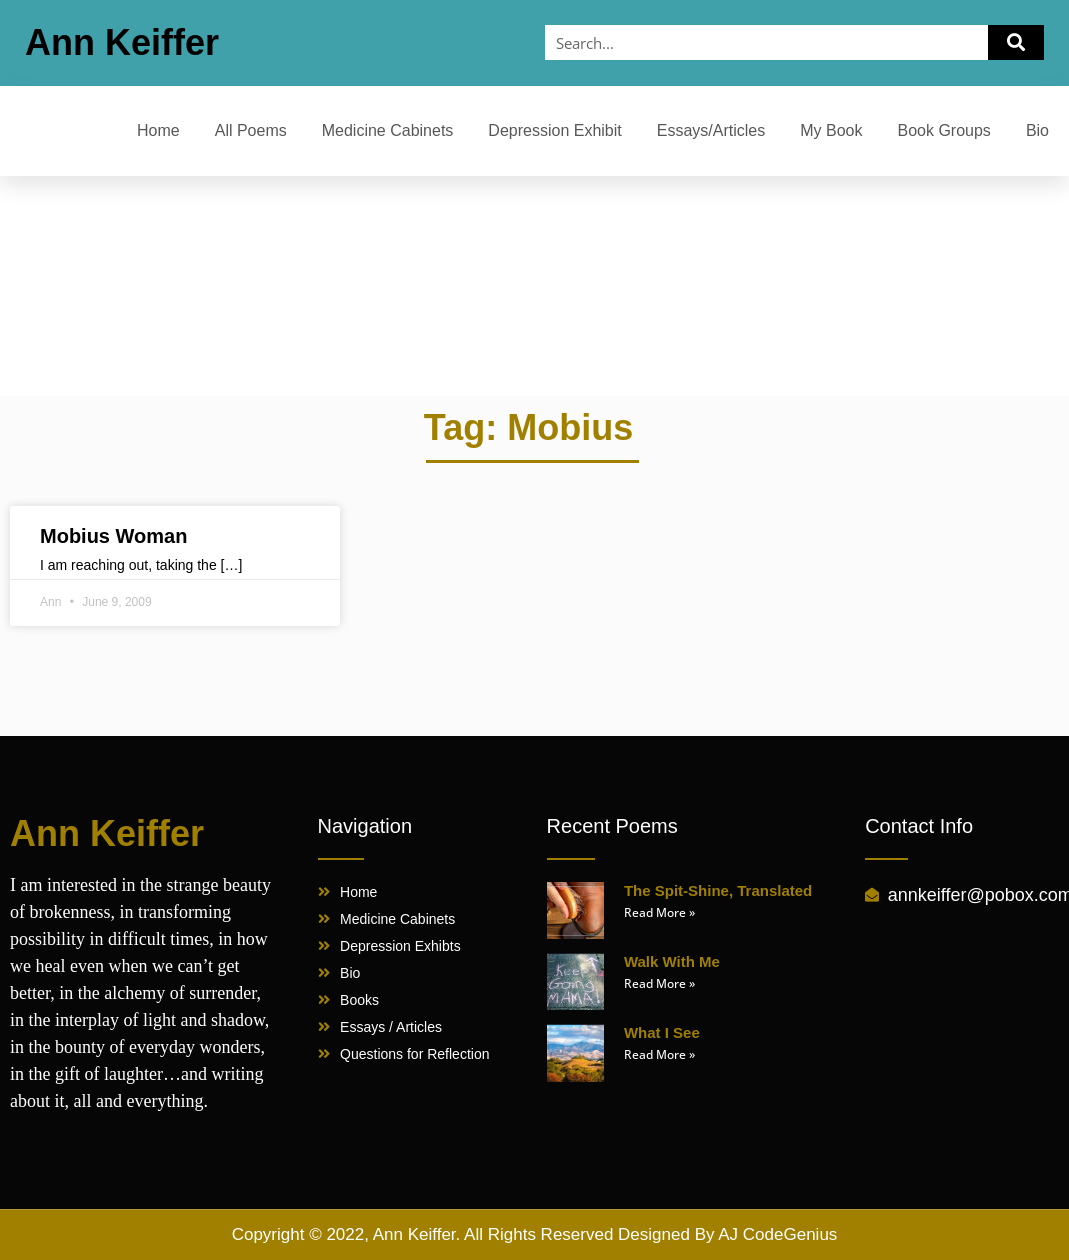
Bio (1037, 130)
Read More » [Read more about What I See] (659, 1054)
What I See (662, 1032)
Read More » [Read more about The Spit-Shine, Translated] (659, 912)
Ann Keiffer (122, 42)
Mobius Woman (113, 536)
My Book (831, 130)
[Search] (1016, 42)
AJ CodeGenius (777, 1234)
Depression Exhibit (554, 130)
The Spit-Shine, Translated (718, 890)
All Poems (251, 130)
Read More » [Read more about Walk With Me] (659, 983)
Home (158, 130)
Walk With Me (672, 961)
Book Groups (943, 130)
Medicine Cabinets (388, 130)
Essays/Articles (711, 130)
